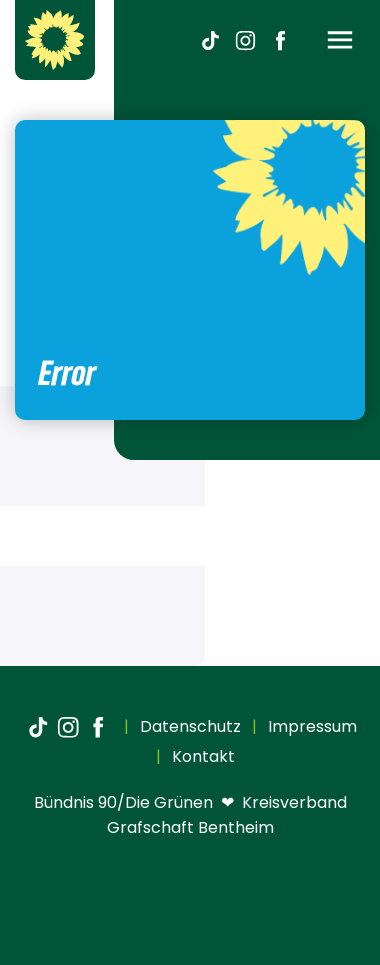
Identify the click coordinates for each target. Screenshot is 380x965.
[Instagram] (245, 40)
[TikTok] (210, 40)
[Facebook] (280, 40)
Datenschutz (188, 726)
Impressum (310, 726)
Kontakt (201, 756)
